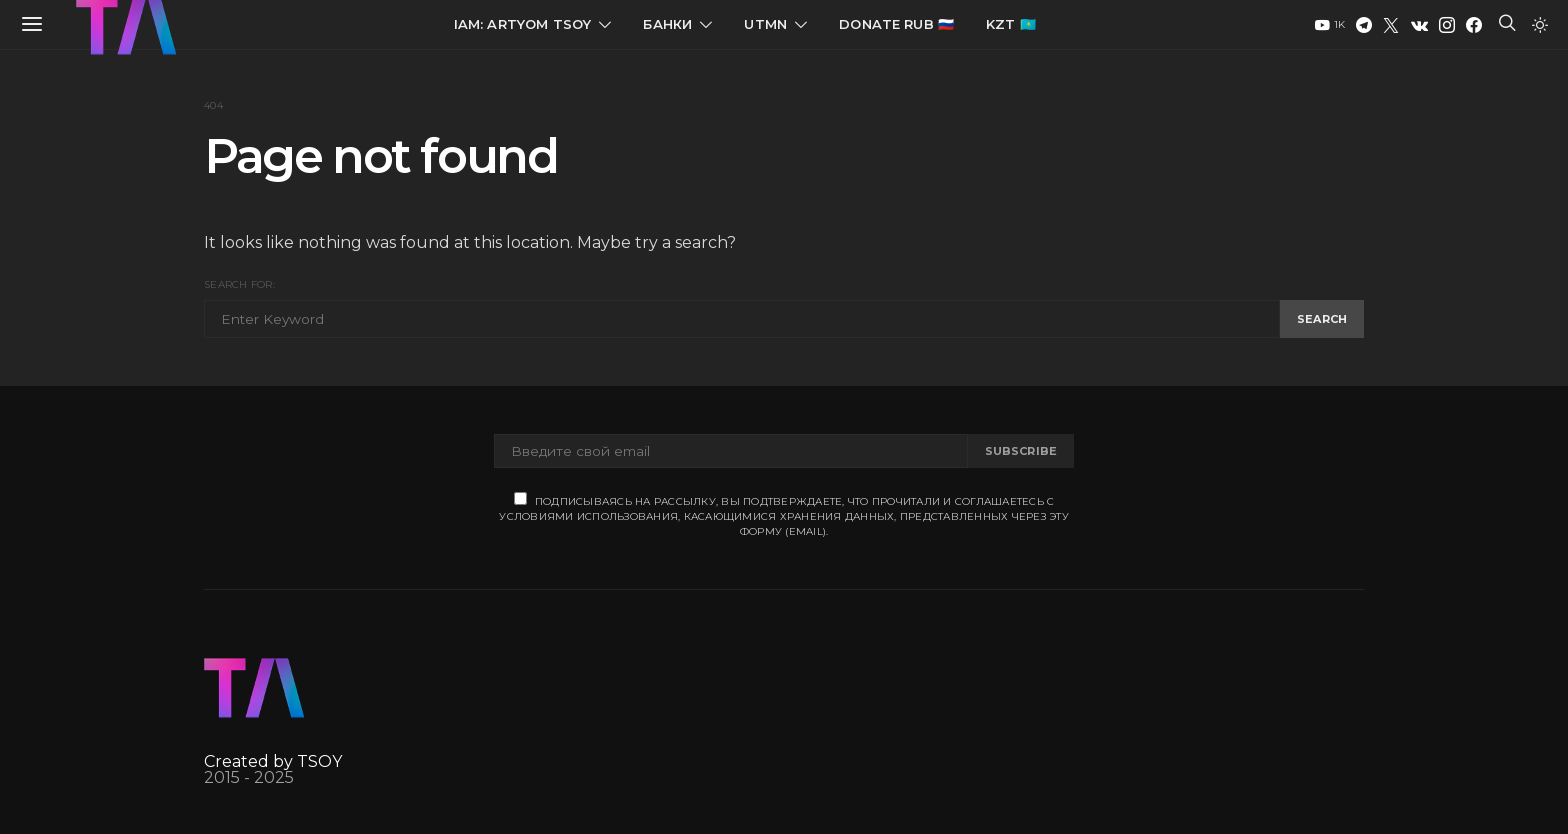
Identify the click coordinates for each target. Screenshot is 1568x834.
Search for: (239, 284)
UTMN (765, 24)
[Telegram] (1364, 25)
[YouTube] (1330, 25)
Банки (667, 24)
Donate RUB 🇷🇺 (896, 24)
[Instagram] (1447, 25)
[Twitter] (1391, 25)
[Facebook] (1474, 25)
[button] (1540, 25)
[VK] (1419, 25)
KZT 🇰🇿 (1011, 24)
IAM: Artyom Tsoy (523, 24)
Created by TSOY (273, 761)
